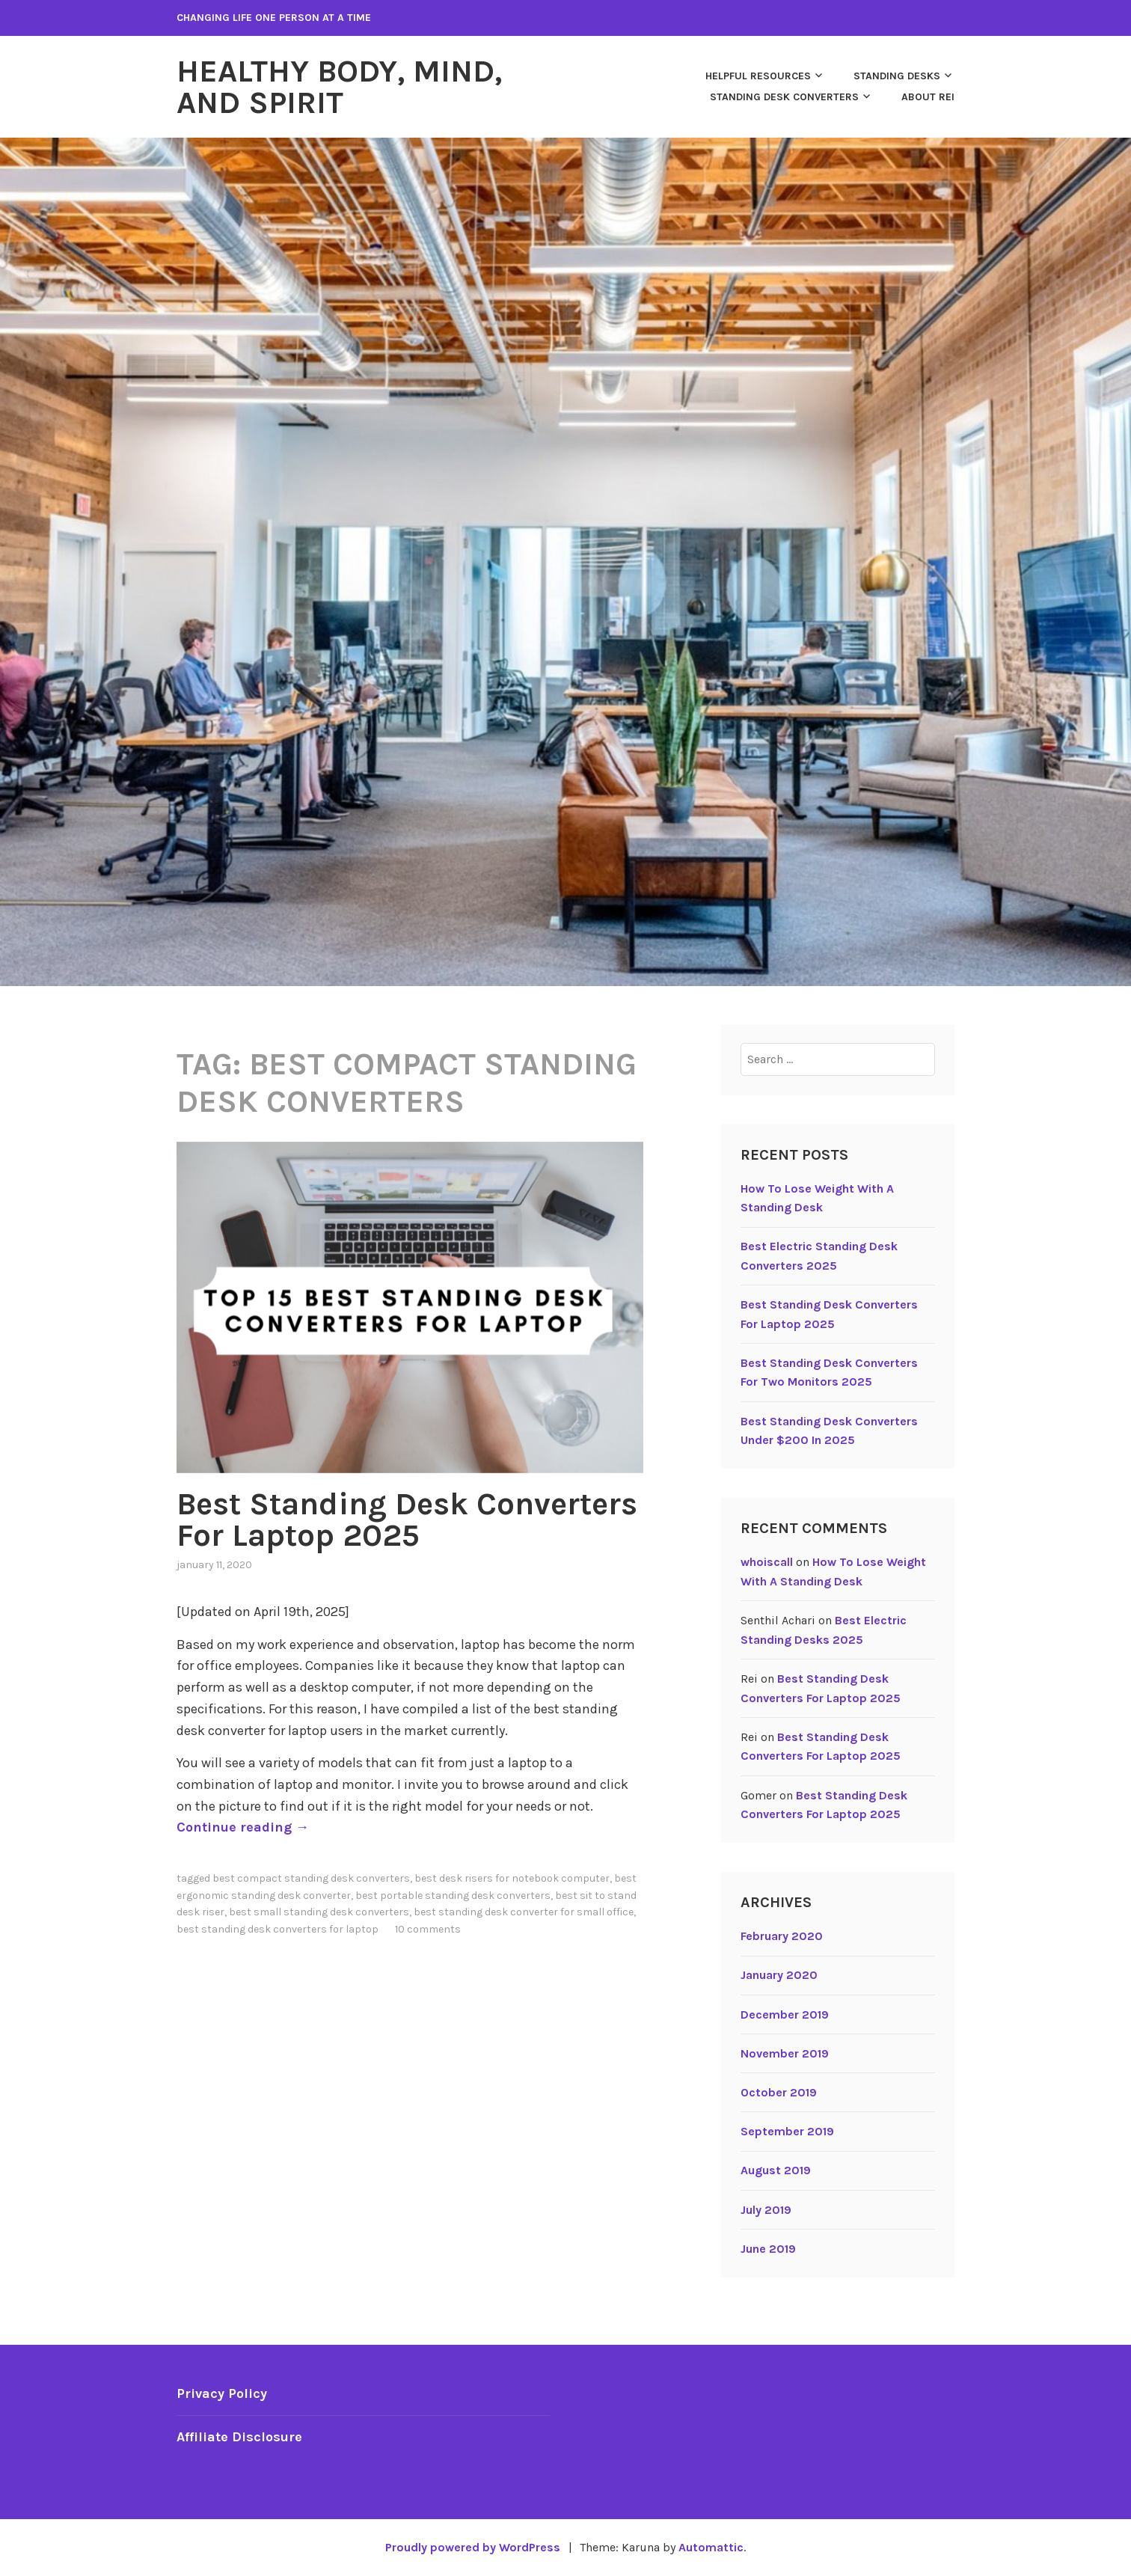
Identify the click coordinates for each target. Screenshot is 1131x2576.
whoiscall (767, 1562)
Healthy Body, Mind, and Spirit (339, 86)
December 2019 (785, 2014)
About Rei (927, 97)
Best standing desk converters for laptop (277, 1929)
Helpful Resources (758, 76)
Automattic (711, 2547)
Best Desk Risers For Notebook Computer (512, 1878)
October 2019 (779, 2092)
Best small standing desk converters (319, 1912)
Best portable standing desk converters (453, 1895)
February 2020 (782, 1936)
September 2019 (787, 2131)
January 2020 (779, 1975)
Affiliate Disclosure (239, 2437)
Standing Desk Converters (784, 97)
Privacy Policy (222, 2393)
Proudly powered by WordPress (472, 2547)
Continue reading (243, 1827)
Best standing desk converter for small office (524, 1912)
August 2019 (776, 2170)
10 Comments (428, 1929)
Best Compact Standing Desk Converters (311, 1878)
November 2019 (785, 2053)
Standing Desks (896, 76)
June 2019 (768, 2249)
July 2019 (766, 2210)
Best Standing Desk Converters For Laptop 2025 (407, 1519)
